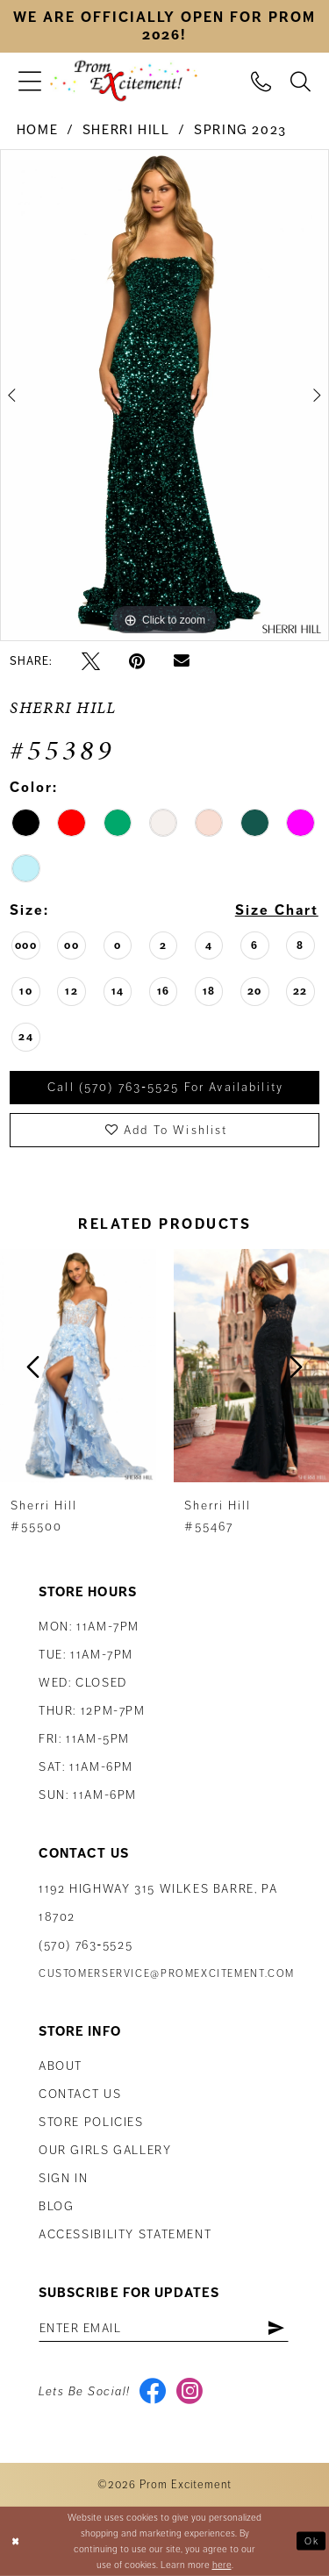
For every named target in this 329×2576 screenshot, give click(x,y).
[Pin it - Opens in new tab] (137, 661)
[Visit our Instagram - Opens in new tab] (189, 2392)
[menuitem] (30, 81)
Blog (56, 2206)
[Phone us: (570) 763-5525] (261, 80)
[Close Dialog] (15, 2541)
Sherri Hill (126, 130)
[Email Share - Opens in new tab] (182, 661)
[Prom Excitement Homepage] (123, 81)
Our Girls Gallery (105, 2150)
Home (37, 130)
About (60, 2066)
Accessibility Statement (125, 2234)
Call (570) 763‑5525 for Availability (165, 1088)
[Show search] (300, 80)
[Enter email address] (164, 2328)
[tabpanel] (164, 395)
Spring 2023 (240, 130)
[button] (30, 81)
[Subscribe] (277, 2328)
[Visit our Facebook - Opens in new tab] (153, 2392)
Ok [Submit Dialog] (311, 2540)
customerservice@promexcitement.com (167, 1973)
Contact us (80, 2094)
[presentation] (78, 1366)
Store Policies (91, 2122)
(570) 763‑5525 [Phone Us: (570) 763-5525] (85, 1944)
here (222, 2564)
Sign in (63, 2178)
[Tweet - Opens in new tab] (91, 661)
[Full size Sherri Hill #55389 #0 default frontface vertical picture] (164, 395)
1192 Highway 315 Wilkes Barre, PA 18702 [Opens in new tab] (158, 1902)
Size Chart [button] (276, 911)
